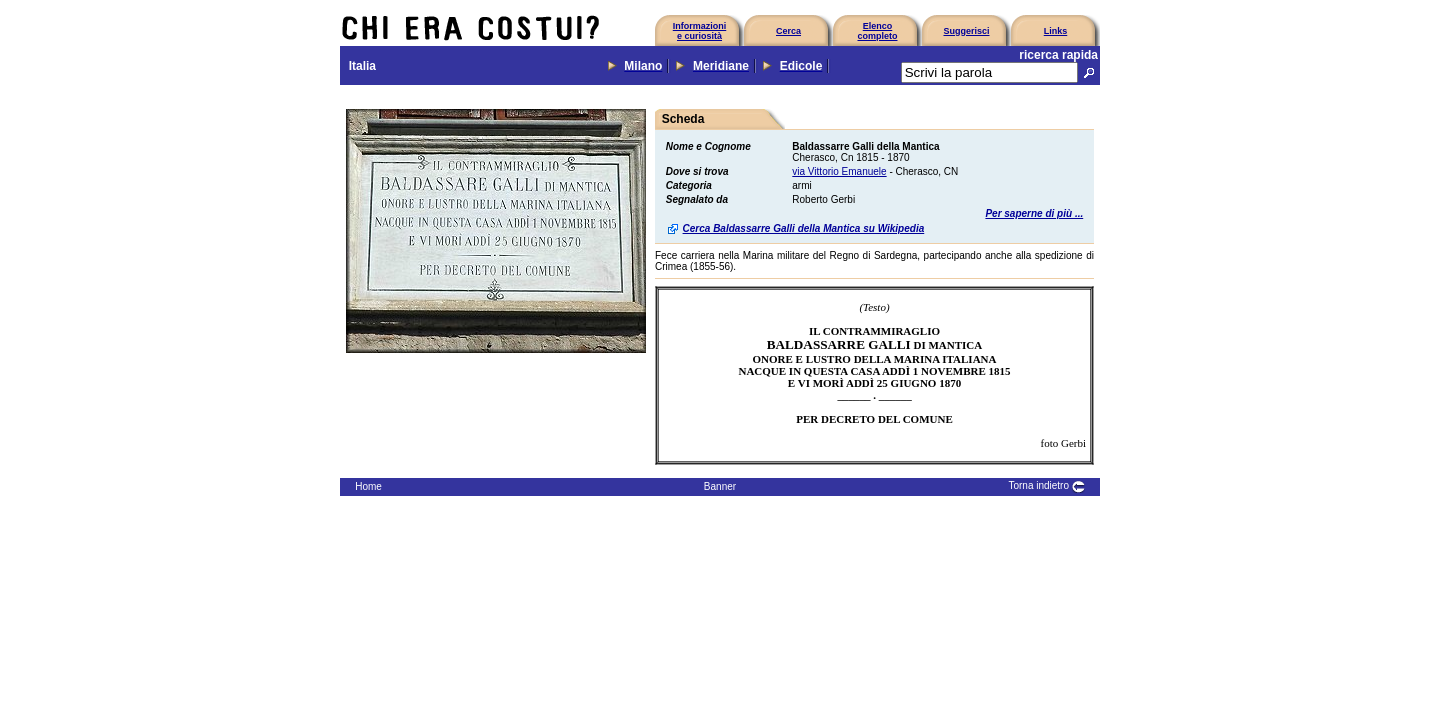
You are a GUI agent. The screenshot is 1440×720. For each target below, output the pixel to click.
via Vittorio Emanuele (839, 171)
